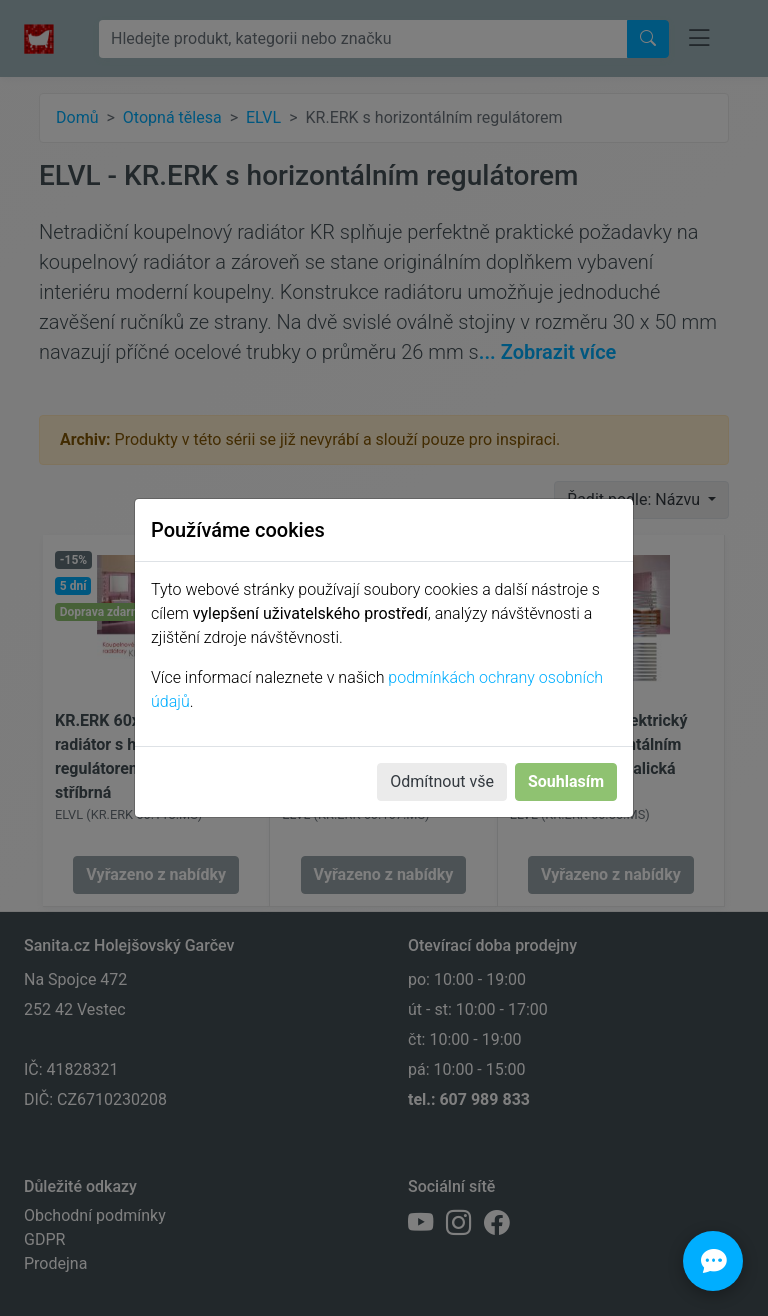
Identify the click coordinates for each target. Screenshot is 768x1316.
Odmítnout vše (442, 781)
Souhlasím (566, 781)
